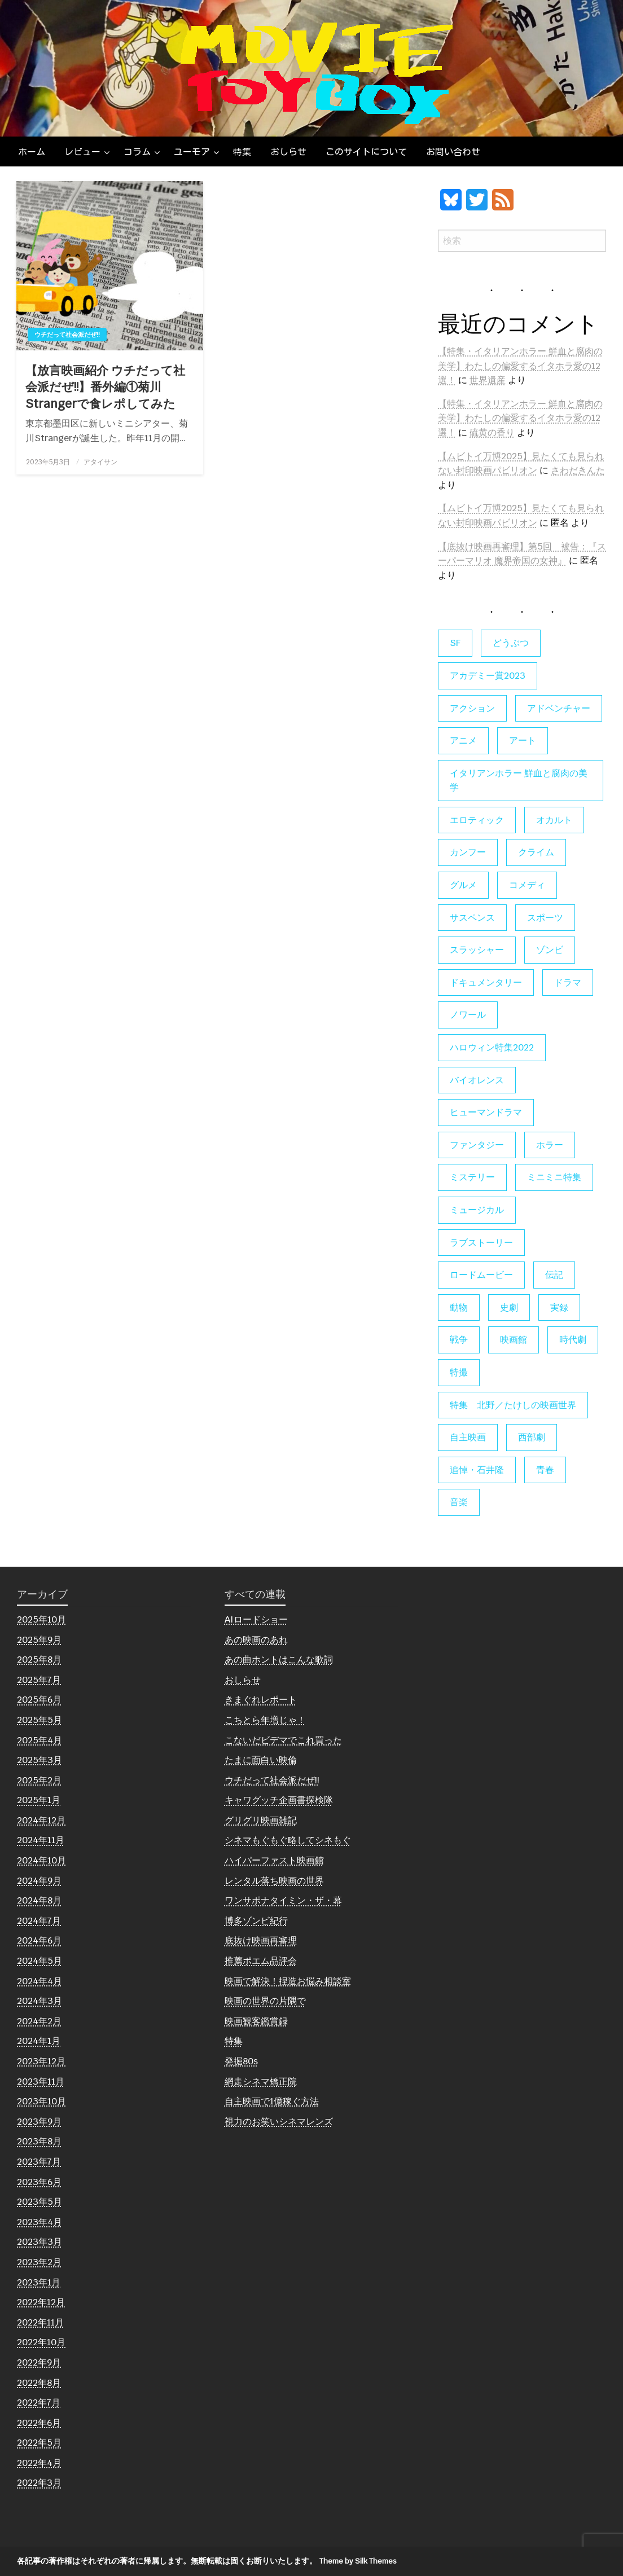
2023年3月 (39, 2242)
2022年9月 (39, 2362)
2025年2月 (39, 1780)
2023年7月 (39, 2162)
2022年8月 (39, 2383)
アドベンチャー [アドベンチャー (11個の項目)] (558, 708)
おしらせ (288, 151)
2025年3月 (39, 1760)
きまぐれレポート (261, 1699)
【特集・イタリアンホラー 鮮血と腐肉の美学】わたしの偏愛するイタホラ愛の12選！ (520, 365)
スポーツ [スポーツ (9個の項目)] (545, 918)
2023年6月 (39, 2182)
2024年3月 (39, 2001)
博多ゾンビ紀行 (256, 1921)
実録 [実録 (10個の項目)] (559, 1307)
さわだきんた (578, 470)
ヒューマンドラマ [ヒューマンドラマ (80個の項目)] (486, 1112)
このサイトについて (366, 151)
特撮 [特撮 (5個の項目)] (459, 1372)
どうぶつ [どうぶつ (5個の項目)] (511, 643)
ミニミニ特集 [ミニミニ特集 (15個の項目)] (554, 1177)
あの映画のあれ (256, 1640)
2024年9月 (39, 1881)
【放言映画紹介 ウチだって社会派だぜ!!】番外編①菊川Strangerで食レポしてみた (105, 387)
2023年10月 (41, 2101)
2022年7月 (38, 2402)
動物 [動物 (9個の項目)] (459, 1307)
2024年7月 (39, 1921)
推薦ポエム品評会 (261, 1961)
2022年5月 (39, 2442)
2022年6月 (39, 2423)
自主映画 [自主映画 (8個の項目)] (468, 1437)
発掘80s (241, 2061)
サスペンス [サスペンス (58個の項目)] (472, 918)
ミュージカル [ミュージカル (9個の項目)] (477, 1210)
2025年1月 (38, 1800)
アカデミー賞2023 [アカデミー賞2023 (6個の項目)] (487, 676)
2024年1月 (38, 2041)
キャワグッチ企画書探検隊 (279, 1800)
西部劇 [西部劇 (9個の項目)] (531, 1437)
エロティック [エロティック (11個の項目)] (477, 820)
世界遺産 (488, 380)
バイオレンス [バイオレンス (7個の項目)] (477, 1080)
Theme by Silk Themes (358, 2561)
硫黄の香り (492, 432)
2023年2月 (39, 2262)
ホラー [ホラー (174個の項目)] (549, 1145)
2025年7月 (39, 1680)
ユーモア (192, 151)
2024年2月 (39, 2021)
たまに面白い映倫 (261, 1760)
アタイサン (100, 462)
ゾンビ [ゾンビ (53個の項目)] (549, 950)
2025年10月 (41, 1619)
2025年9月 (39, 1640)
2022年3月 (39, 2483)
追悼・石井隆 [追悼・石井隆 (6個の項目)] (477, 1470)
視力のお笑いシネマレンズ (279, 2121)
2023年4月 (39, 2222)
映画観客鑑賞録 (256, 2021)
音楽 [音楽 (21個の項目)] (459, 1502)
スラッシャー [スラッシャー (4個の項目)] (477, 950)
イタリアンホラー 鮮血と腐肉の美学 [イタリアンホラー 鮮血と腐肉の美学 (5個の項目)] (518, 780)
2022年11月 (40, 2322)
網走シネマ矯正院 (261, 2081)
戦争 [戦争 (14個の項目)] (459, 1340)
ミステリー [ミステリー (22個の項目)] (472, 1177)
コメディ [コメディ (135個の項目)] (527, 885)
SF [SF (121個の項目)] (455, 643)
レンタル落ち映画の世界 (274, 1881)
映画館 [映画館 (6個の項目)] (513, 1340)
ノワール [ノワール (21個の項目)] (468, 1015)
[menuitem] (31, 151)
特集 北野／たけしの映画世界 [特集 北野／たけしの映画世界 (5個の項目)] (513, 1405)
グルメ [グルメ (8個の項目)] (463, 885)
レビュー (82, 151)
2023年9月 (39, 2121)
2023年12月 (41, 2061)
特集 (242, 151)
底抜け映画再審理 (261, 1940)
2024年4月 (39, 1981)
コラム (137, 151)
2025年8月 (39, 1659)
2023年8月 (39, 2141)
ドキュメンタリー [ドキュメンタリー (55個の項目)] (486, 982)
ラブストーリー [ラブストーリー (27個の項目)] (481, 1243)
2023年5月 (39, 2202)
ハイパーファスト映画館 (274, 1860)
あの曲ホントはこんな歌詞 (279, 1659)
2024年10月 (41, 1860)
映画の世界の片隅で (265, 2001)
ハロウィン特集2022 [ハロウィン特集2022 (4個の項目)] (492, 1047)
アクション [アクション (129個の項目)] (472, 708)
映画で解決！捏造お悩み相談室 (288, 1981)
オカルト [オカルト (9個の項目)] (554, 820)
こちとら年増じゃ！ (265, 1720)
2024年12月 (41, 1820)
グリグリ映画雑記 (261, 1820)
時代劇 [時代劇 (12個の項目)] (572, 1340)
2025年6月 (39, 1699)
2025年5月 (39, 1720)
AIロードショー (256, 1619)
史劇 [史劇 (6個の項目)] (509, 1307)
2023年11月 (40, 2081)
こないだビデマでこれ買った (283, 1740)
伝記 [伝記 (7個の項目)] (554, 1275)
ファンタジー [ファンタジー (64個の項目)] (477, 1145)
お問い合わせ (453, 151)
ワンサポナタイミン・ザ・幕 (283, 1900)
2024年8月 (39, 1900)
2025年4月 (39, 1740)
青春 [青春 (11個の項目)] (545, 1470)
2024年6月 (39, 1940)
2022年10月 (41, 2342)
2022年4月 (39, 2463)
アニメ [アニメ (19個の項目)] (463, 740)
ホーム (31, 151)
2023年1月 (38, 2282)
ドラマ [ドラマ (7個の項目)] (567, 982)
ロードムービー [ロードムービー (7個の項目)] (481, 1275)
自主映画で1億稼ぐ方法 (272, 2101)
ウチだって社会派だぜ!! (67, 335)
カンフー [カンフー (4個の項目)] (468, 852)
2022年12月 (41, 2302)
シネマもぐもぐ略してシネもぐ (288, 1840)
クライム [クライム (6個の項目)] (536, 852)
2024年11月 (40, 1840)
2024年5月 (39, 1961)
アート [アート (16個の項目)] (522, 740)
